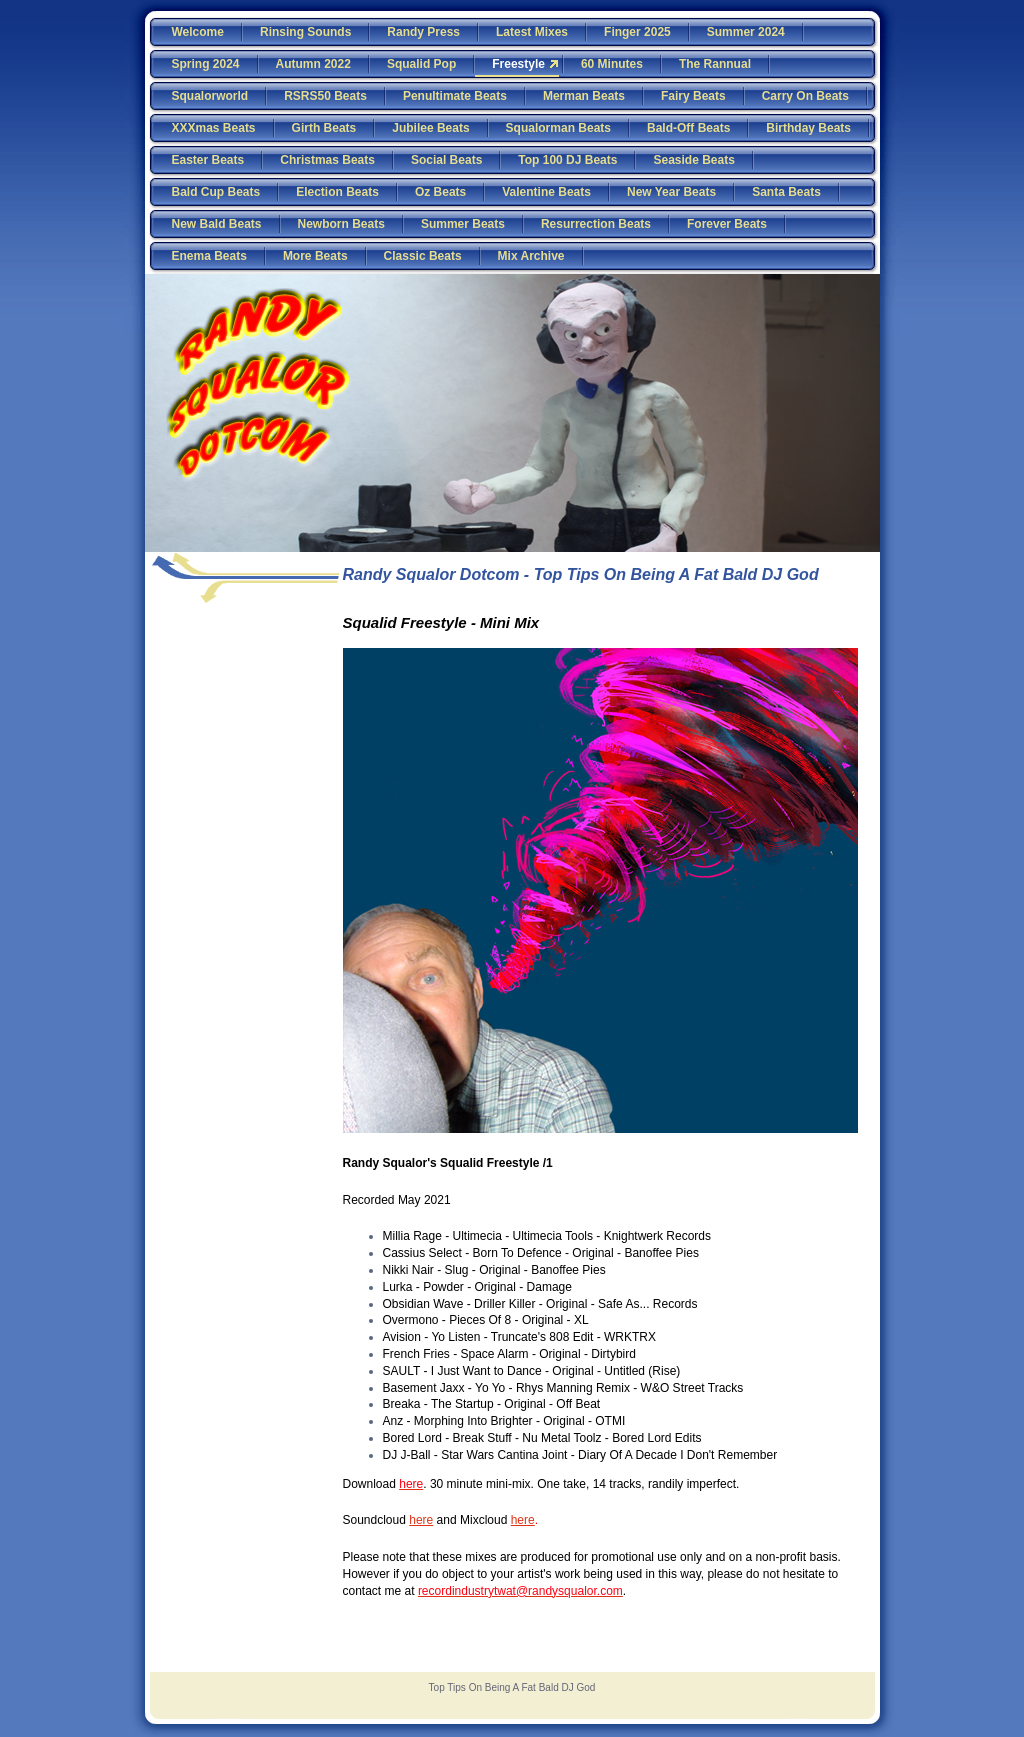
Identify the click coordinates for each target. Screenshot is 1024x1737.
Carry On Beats (805, 96)
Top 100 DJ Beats (567, 160)
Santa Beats (786, 192)
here (421, 1520)
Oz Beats (440, 192)
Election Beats (337, 192)
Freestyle (518, 64)
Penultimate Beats (455, 96)
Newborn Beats (341, 224)
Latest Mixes (532, 32)
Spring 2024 (206, 64)
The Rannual (715, 64)
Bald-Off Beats (688, 128)
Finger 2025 (637, 32)
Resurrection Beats (596, 224)
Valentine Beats (546, 192)
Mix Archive (531, 256)
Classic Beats (423, 256)
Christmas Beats (327, 160)
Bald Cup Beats (216, 192)
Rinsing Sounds (305, 32)
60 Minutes (612, 64)
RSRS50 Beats (325, 96)
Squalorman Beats (558, 128)
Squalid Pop (421, 64)
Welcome (198, 32)
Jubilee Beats (430, 128)
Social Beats (446, 160)
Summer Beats (463, 224)
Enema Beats (209, 256)
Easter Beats (208, 160)
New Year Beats (671, 192)
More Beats (315, 256)
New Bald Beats (217, 224)
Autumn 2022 (313, 64)
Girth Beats (324, 128)
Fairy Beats (693, 96)
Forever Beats (727, 224)
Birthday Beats (808, 128)
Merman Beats (584, 96)
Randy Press (423, 32)
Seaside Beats (693, 160)
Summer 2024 (746, 32)
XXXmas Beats (214, 128)
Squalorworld (210, 96)
